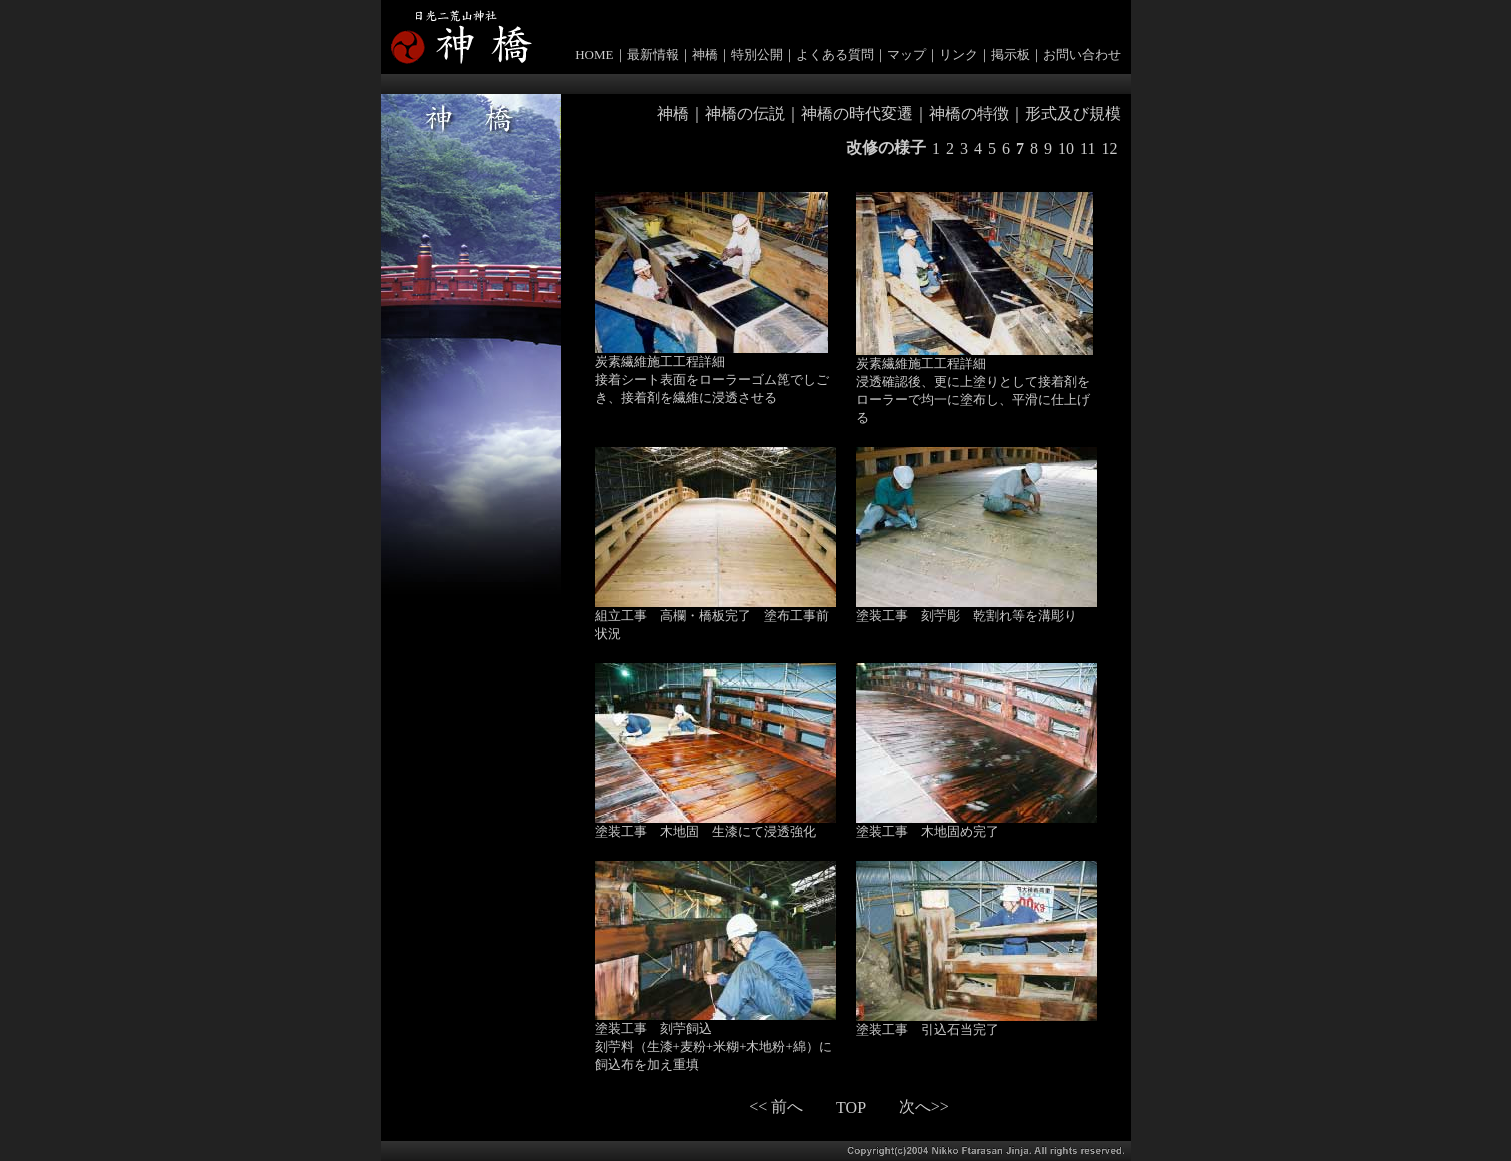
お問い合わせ (1082, 54)
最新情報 (653, 54)
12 (1110, 148)
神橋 (705, 54)
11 (1087, 148)
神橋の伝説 (745, 113)
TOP (851, 1107)
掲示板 (1010, 54)
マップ (906, 54)
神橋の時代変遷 (857, 113)
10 (1066, 148)
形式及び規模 (1073, 113)
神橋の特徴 (969, 113)
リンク (958, 54)
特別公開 (757, 54)
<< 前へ (776, 1106)
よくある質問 (835, 54)
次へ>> (924, 1106)
